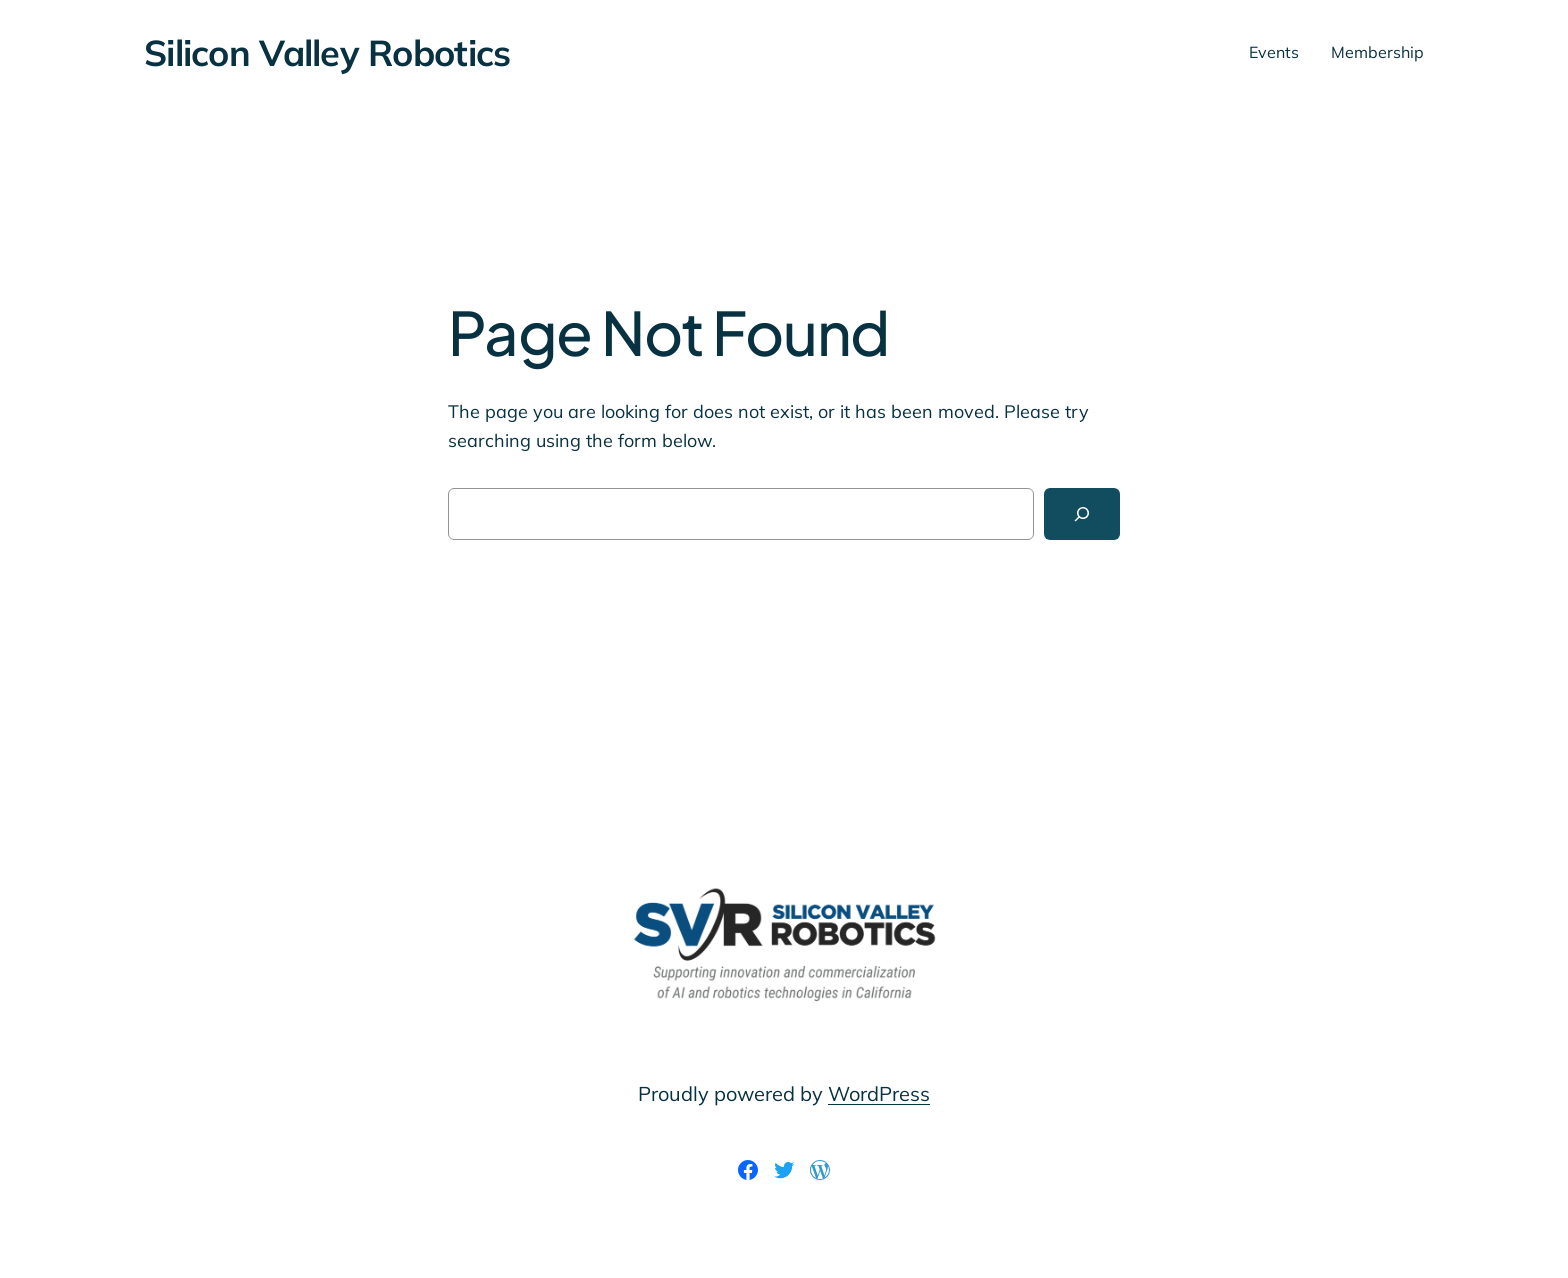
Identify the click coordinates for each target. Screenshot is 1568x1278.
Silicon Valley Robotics (327, 52)
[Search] (1082, 514)
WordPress (879, 1093)
